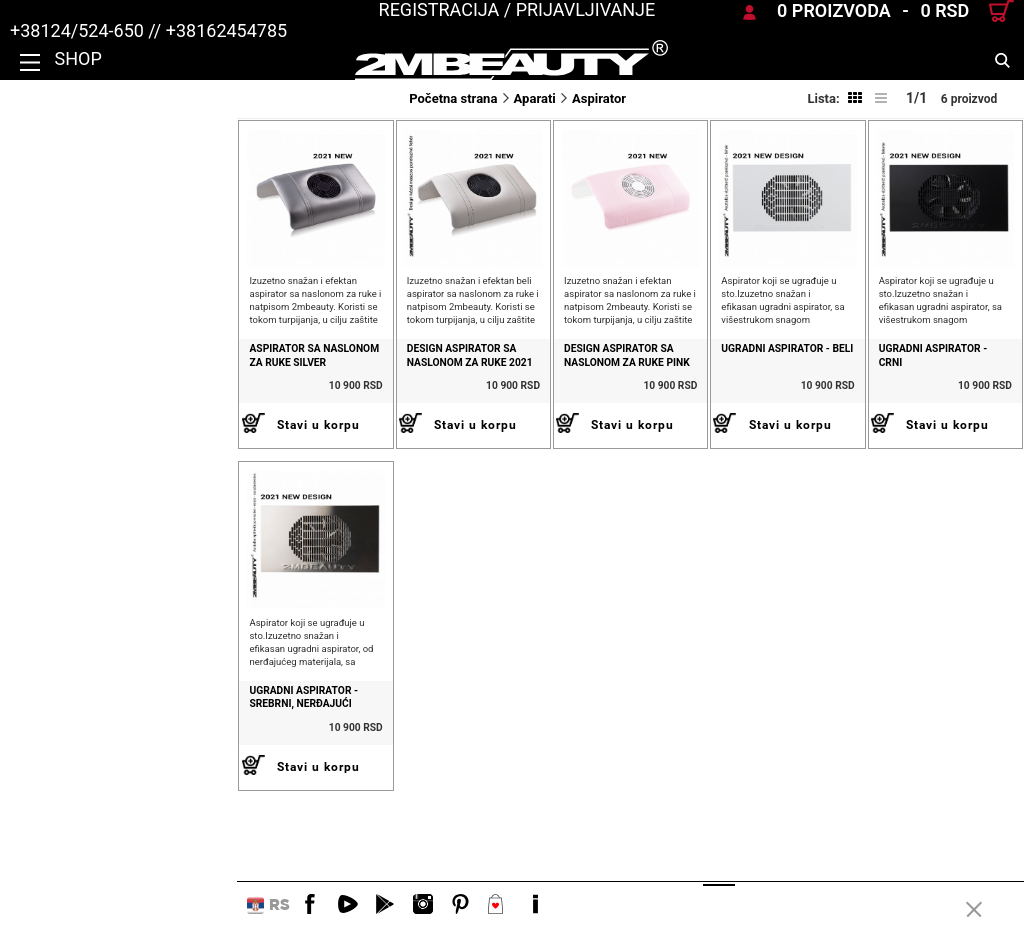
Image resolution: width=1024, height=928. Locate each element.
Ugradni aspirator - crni (898, 396)
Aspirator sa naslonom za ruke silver (98, 403)
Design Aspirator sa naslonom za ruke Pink (506, 403)
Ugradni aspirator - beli (692, 396)
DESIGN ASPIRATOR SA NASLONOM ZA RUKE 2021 (301, 403)
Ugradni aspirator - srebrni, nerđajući (90, 792)
